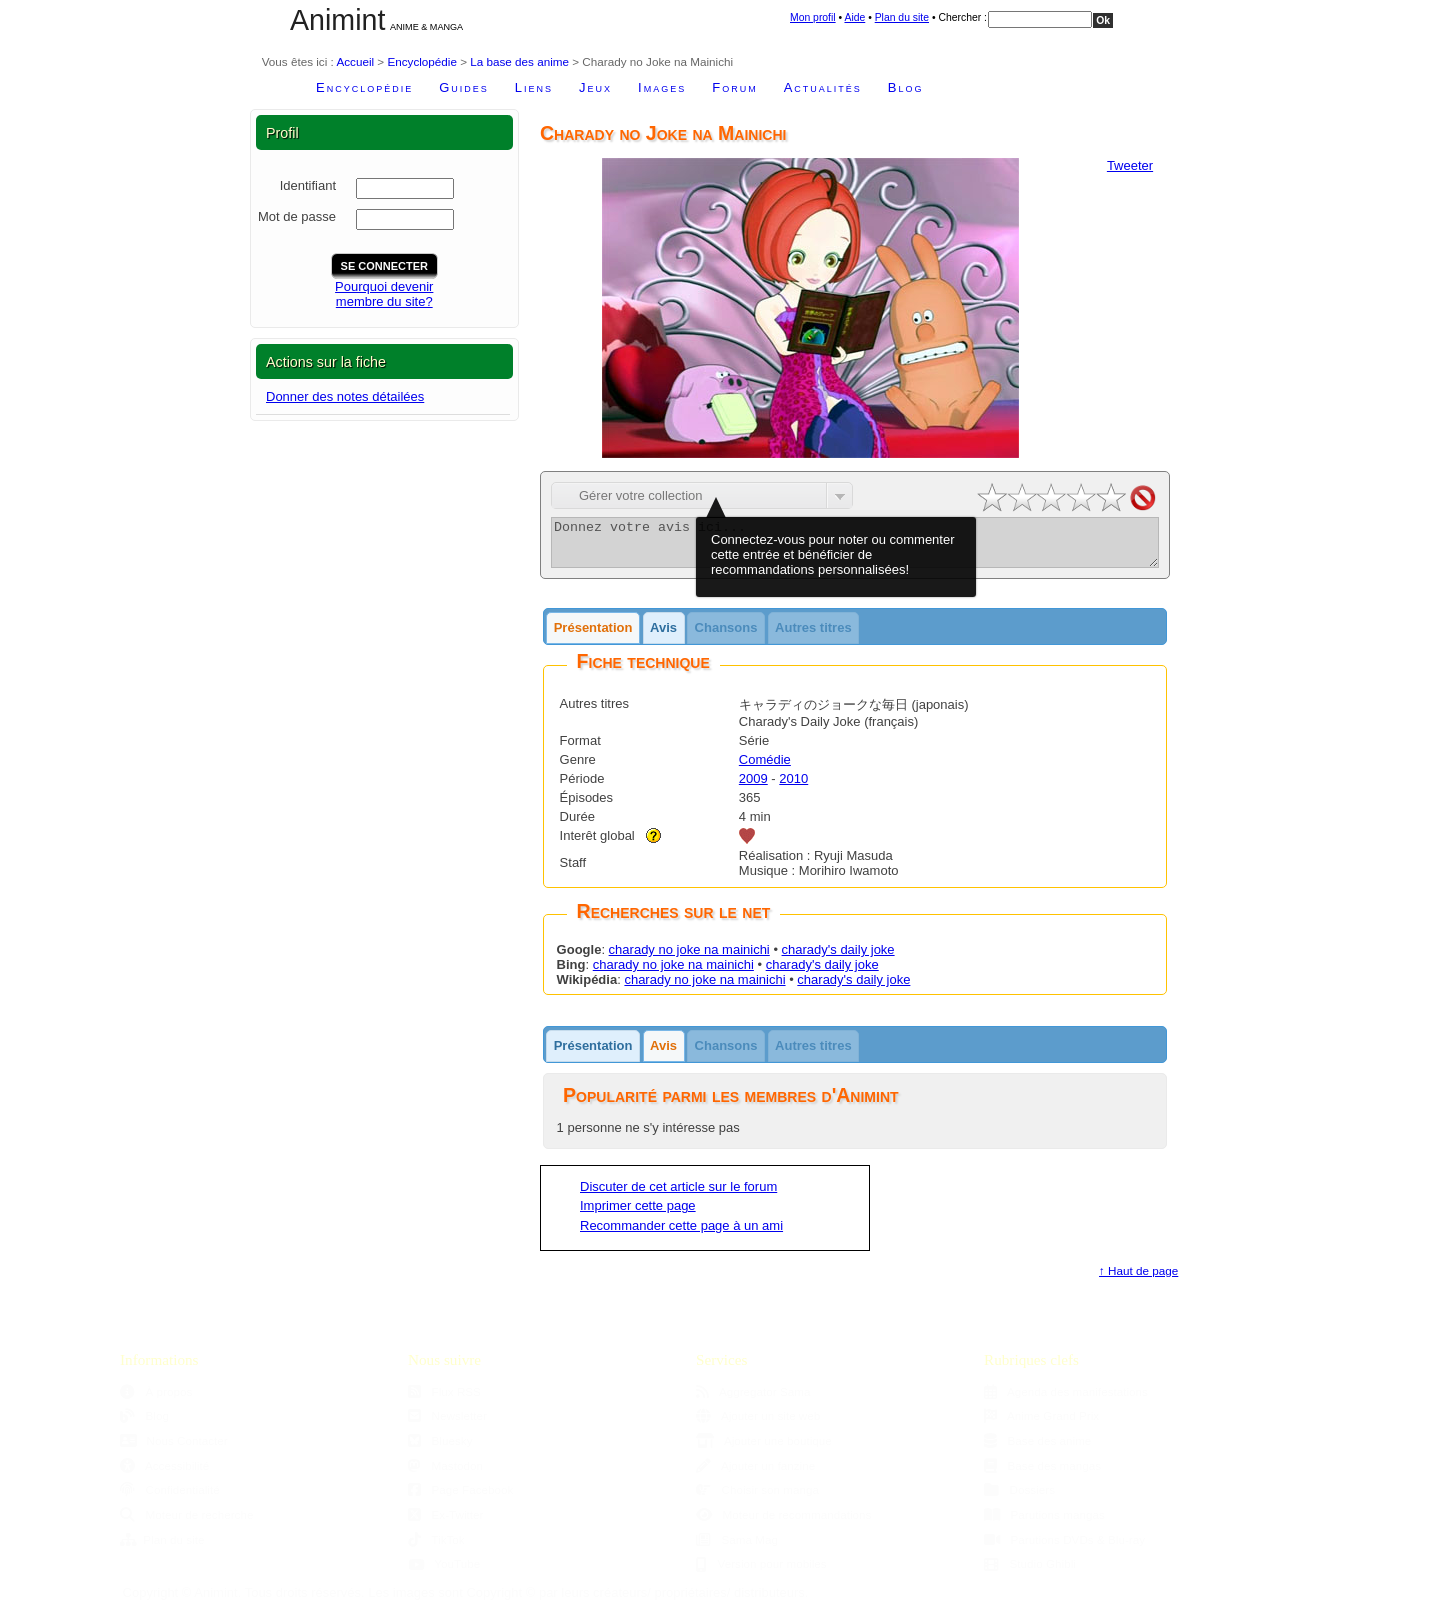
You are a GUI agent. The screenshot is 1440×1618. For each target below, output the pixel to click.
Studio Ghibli (1030, 1572)
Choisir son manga (757, 1498)
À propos (156, 1400)
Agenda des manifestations (1066, 1400)
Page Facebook (460, 1498)
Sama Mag (737, 1548)
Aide (854, 17)
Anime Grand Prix (1041, 1424)
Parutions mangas (1044, 1523)
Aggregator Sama (753, 1400)
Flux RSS (444, 1400)
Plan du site (902, 17)
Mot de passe (297, 216)
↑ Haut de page (1138, 1279)
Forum (734, 87)
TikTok (436, 1548)
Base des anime (1037, 1449)
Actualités (823, 87)
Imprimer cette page (638, 1214)
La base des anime (519, 61)
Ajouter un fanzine (755, 1474)
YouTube (444, 1572)
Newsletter (447, 1424)
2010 (793, 787)
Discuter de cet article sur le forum (678, 1195)
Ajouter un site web (758, 1424)
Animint (337, 20)
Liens (534, 87)
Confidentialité (170, 1498)
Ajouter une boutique (764, 1449)
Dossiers (1019, 1498)
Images (662, 87)
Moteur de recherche (186, 1523)
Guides (464, 87)
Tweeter (1130, 165)
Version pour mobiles (761, 1572)
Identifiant (308, 185)
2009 (753, 787)
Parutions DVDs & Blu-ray (1064, 1548)
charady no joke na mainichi (689, 958)
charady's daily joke (838, 958)
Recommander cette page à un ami (681, 1234)
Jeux (595, 87)
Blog (906, 87)
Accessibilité (164, 1474)
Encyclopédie (422, 61)
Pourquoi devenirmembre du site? (384, 294)
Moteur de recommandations (783, 1523)
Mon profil (813, 17)
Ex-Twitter (446, 1523)
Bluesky (440, 1449)
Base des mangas (1042, 1474)
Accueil (355, 61)
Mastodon (445, 1474)
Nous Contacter (174, 1449)
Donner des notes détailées (345, 396)
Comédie (765, 768)
